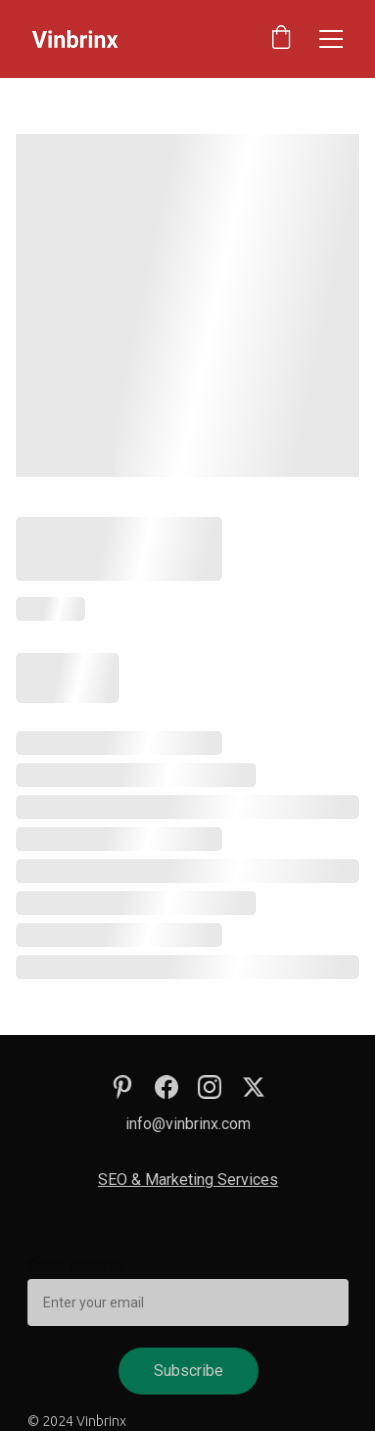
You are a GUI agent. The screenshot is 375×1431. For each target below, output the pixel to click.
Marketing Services (211, 1180)
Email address (78, 1267)
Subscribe (188, 1369)
